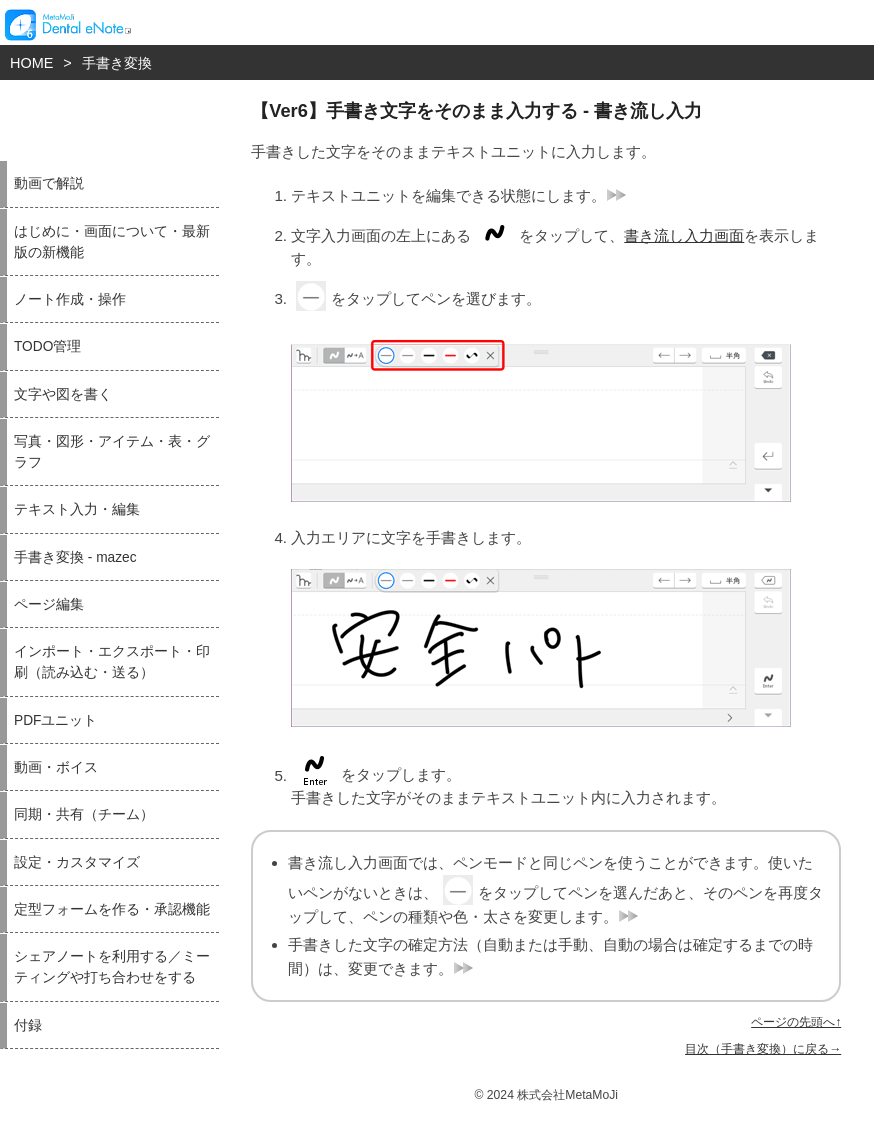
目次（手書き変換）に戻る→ (763, 1049)
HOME (31, 63)
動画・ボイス (56, 767)
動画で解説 (49, 183)
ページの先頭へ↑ (796, 1022)
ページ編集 (49, 604)
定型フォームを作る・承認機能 (112, 909)
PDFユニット (55, 720)
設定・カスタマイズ (77, 862)
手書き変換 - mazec (75, 557)
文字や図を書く (63, 394)
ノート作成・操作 (70, 299)
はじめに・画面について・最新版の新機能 (112, 242)
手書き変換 (117, 63)
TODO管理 (47, 346)
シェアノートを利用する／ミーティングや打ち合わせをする (112, 967)
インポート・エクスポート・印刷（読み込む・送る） (112, 662)
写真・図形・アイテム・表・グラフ (112, 452)
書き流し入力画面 (684, 235)
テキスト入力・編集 (77, 509)
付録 (28, 1025)
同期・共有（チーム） (84, 814)
